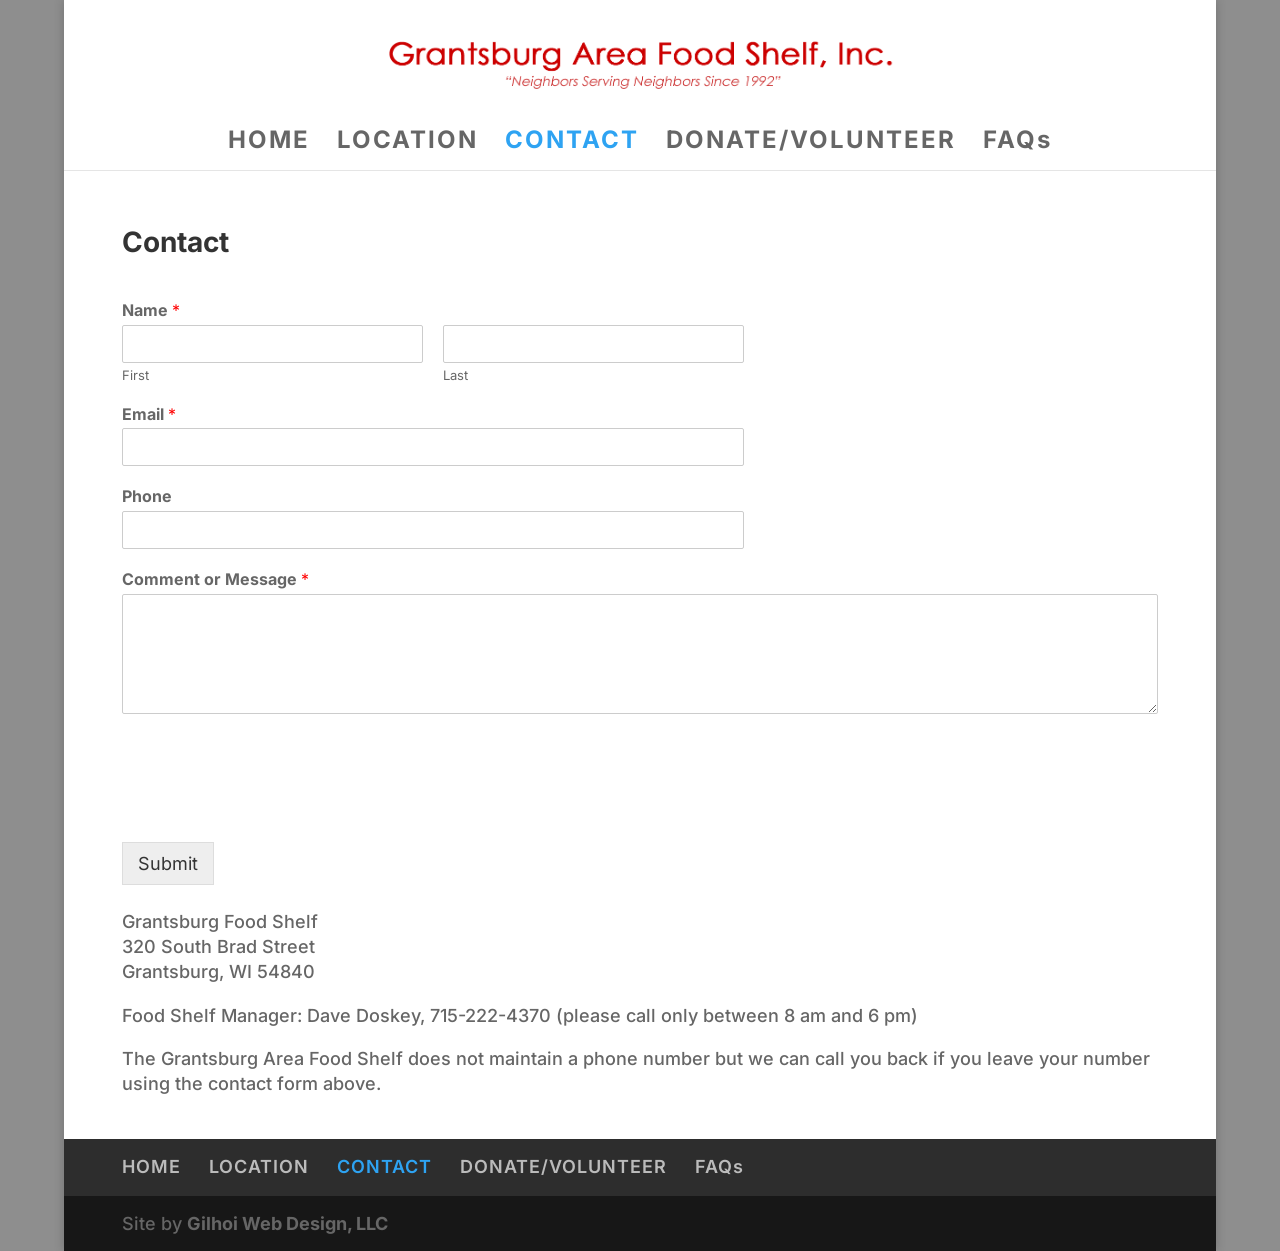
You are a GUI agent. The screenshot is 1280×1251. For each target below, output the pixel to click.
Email (149, 414)
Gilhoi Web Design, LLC (287, 1223)
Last (455, 375)
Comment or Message (215, 579)
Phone (147, 496)
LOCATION (407, 143)
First (135, 375)
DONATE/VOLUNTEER (811, 143)
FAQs (1017, 143)
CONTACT (572, 143)
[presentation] (274, 809)
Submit (168, 863)
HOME (269, 143)
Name (151, 310)
